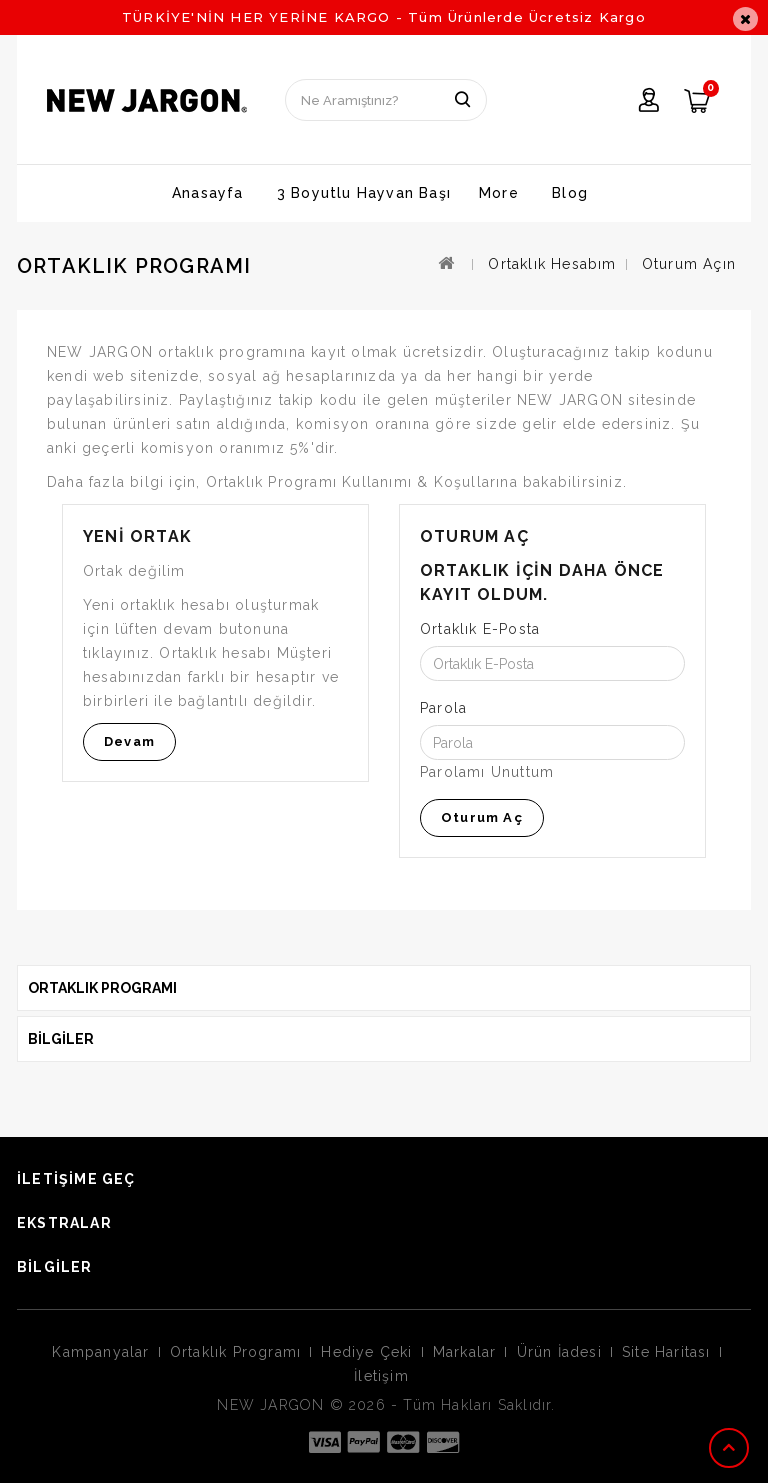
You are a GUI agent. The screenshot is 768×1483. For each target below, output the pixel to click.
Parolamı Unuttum (487, 772)
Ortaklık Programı (235, 1352)
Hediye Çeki (366, 1352)
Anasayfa (208, 193)
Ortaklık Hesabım (552, 264)
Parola (443, 708)
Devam (129, 741)
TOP (731, 1448)
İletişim (381, 1376)
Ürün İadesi (559, 1352)
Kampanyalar (100, 1352)
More (499, 193)
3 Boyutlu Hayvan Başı (364, 193)
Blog (570, 193)
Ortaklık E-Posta (480, 629)
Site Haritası (666, 1352)
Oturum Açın (689, 264)
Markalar (465, 1352)
